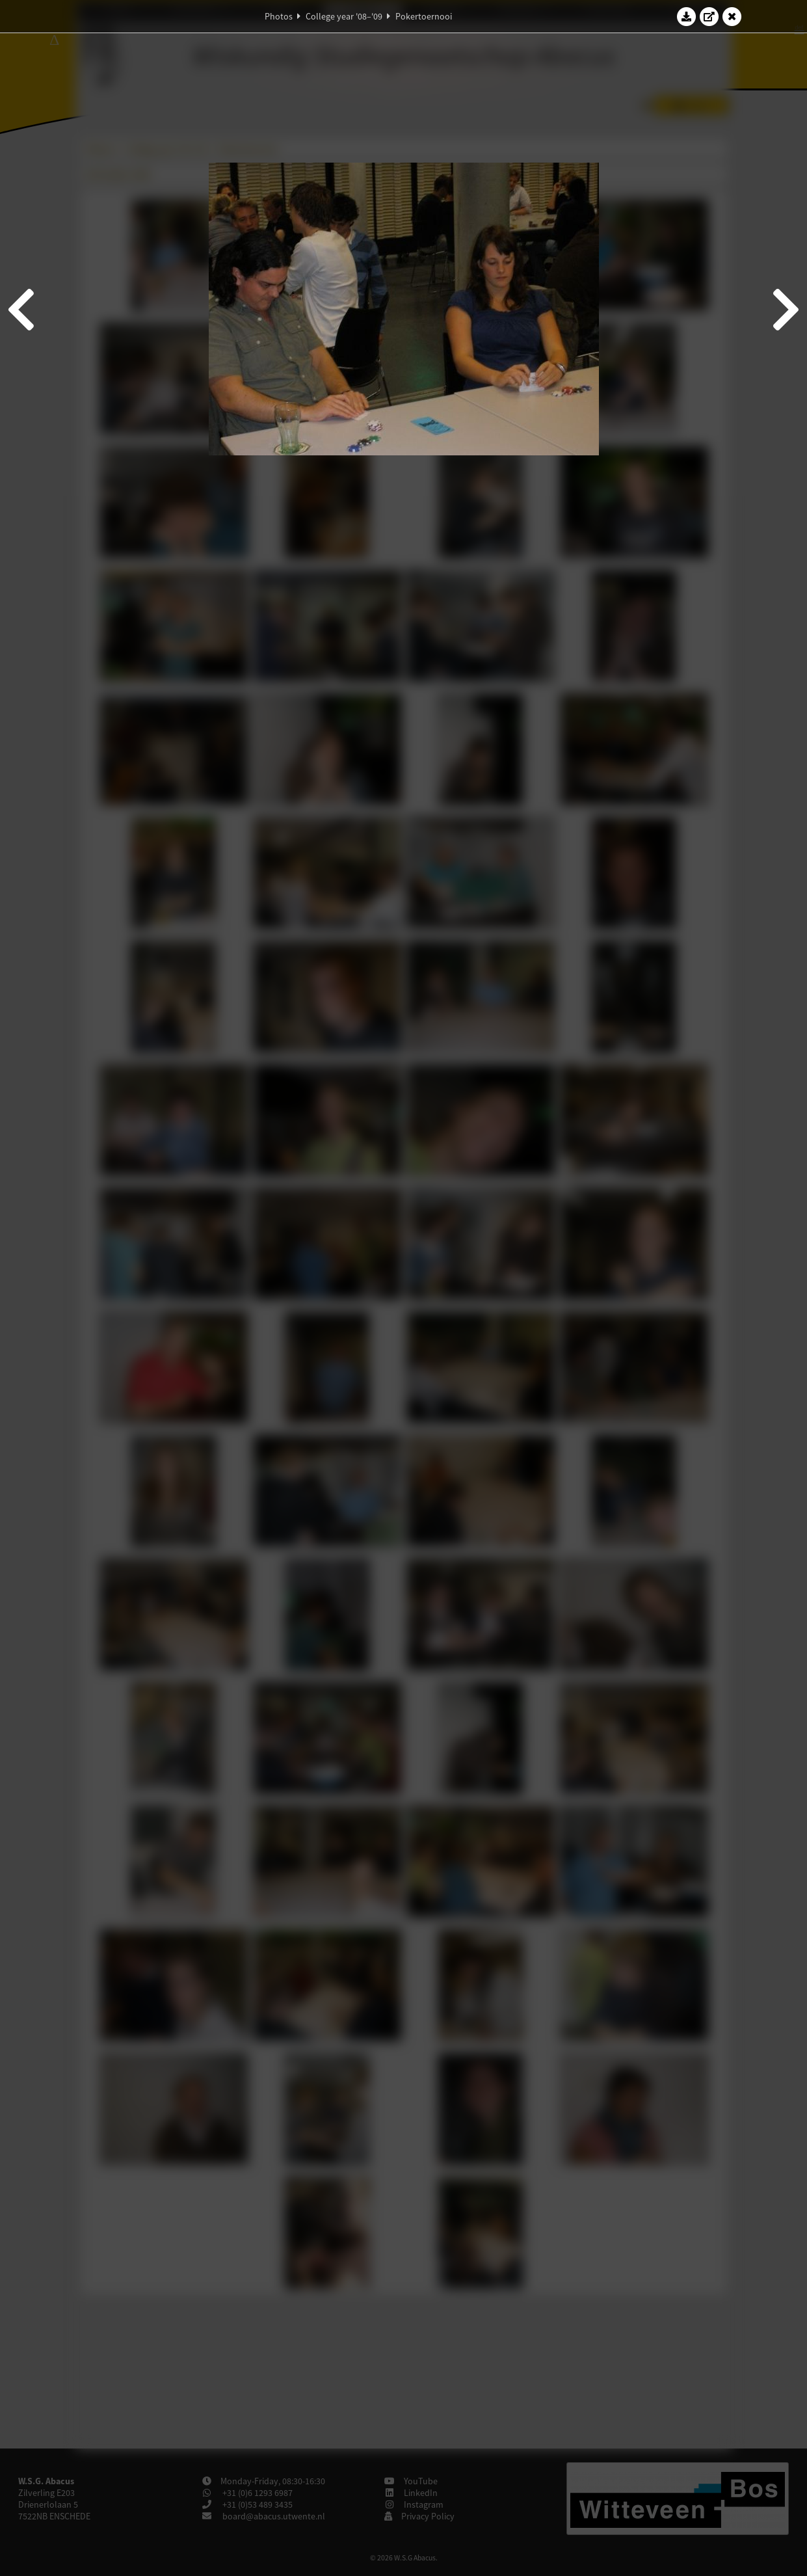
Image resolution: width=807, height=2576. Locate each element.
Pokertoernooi (423, 16)
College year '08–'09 (344, 16)
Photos (279, 16)
